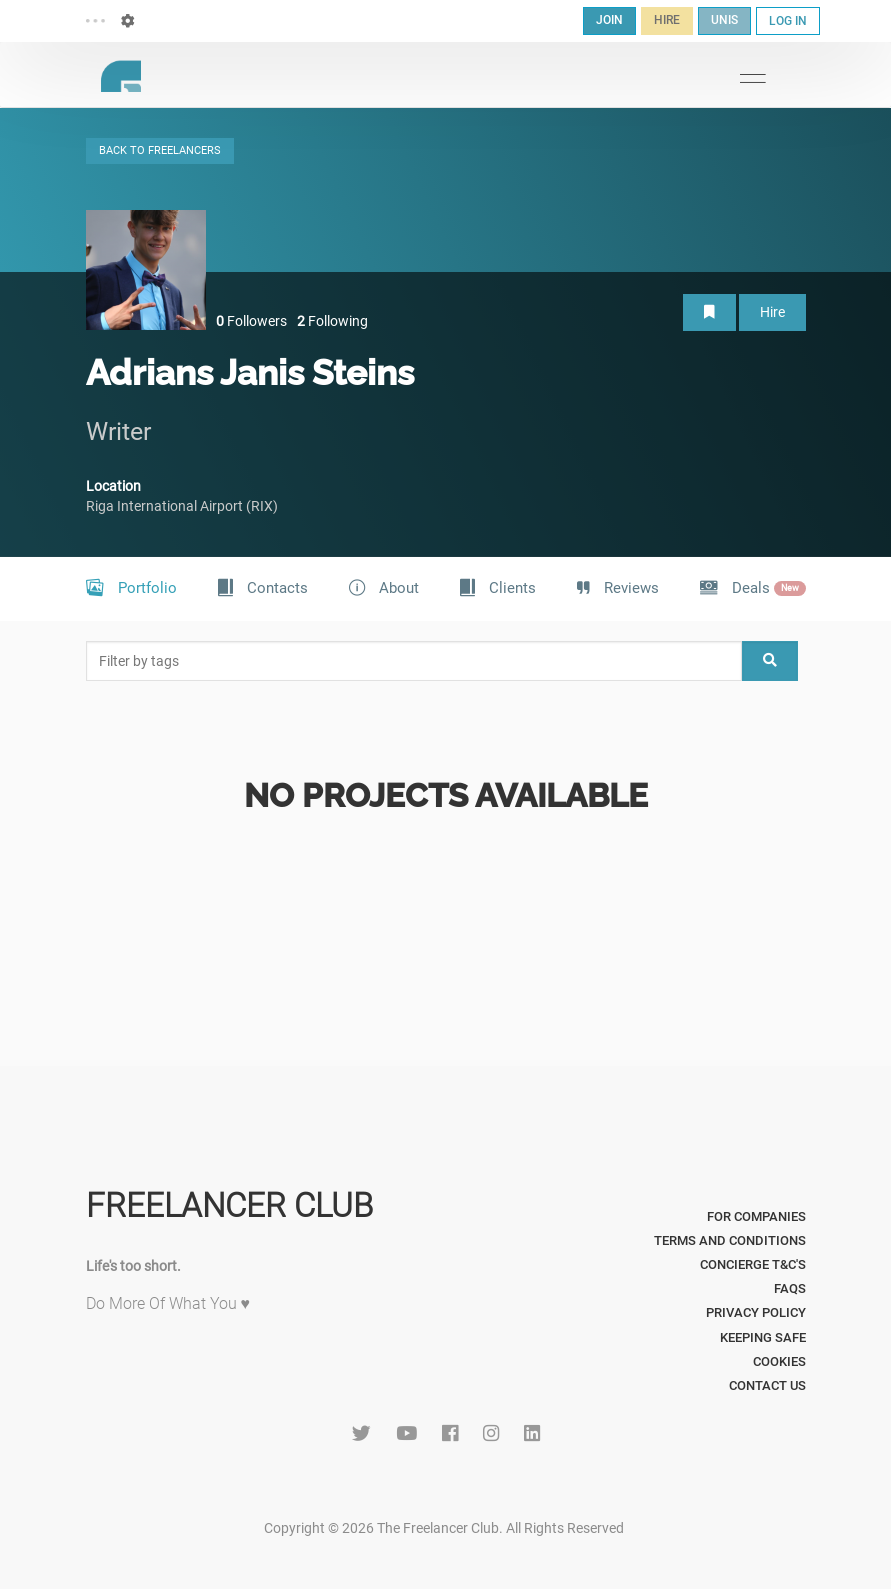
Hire (772, 312)
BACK (160, 150)
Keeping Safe (763, 1337)
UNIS (724, 20)
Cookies (779, 1361)
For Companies (756, 1216)
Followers (251, 321)
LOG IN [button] (788, 21)
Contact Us (767, 1385)
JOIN (609, 20)
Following (332, 321)
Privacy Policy (756, 1312)
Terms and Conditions (730, 1240)
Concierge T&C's (753, 1264)
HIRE (667, 20)
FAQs (790, 1288)
